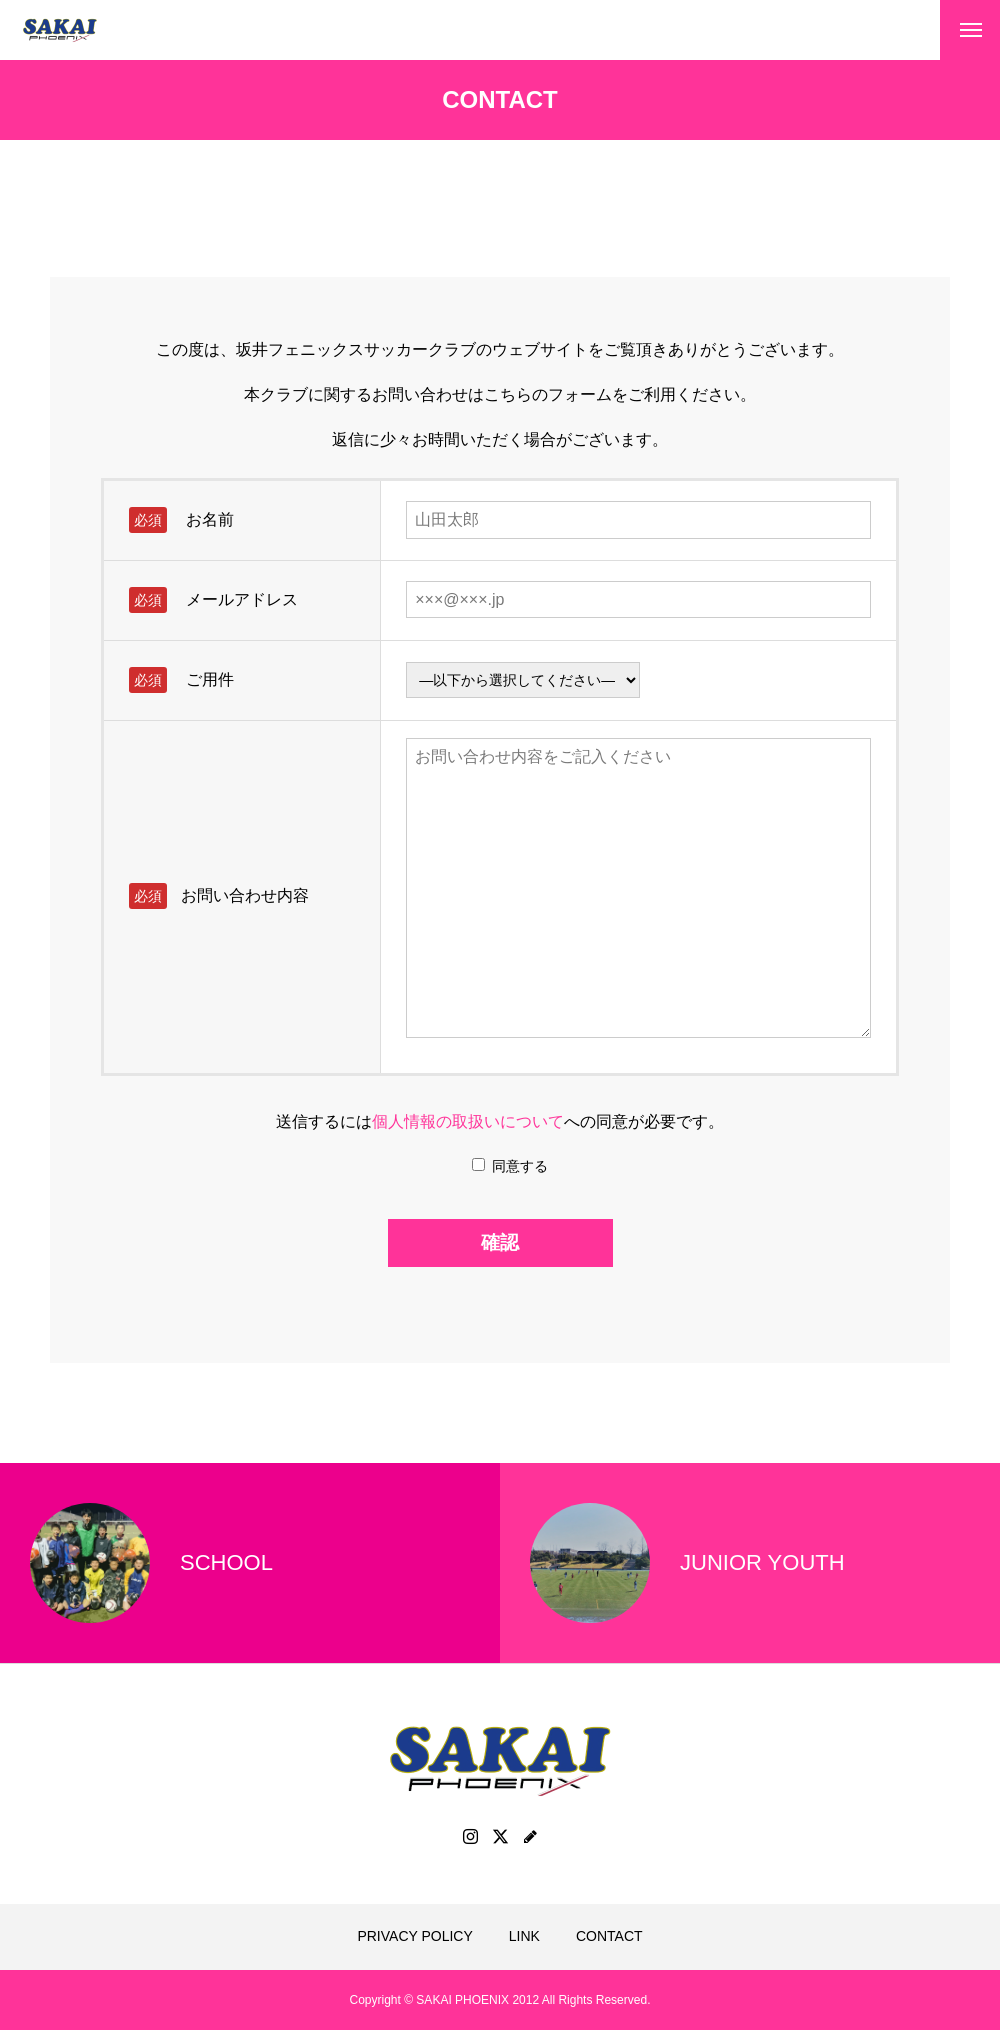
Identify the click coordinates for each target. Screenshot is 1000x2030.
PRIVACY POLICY (414, 1936)
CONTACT (609, 1936)
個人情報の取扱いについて (468, 1121)
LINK (524, 1936)
